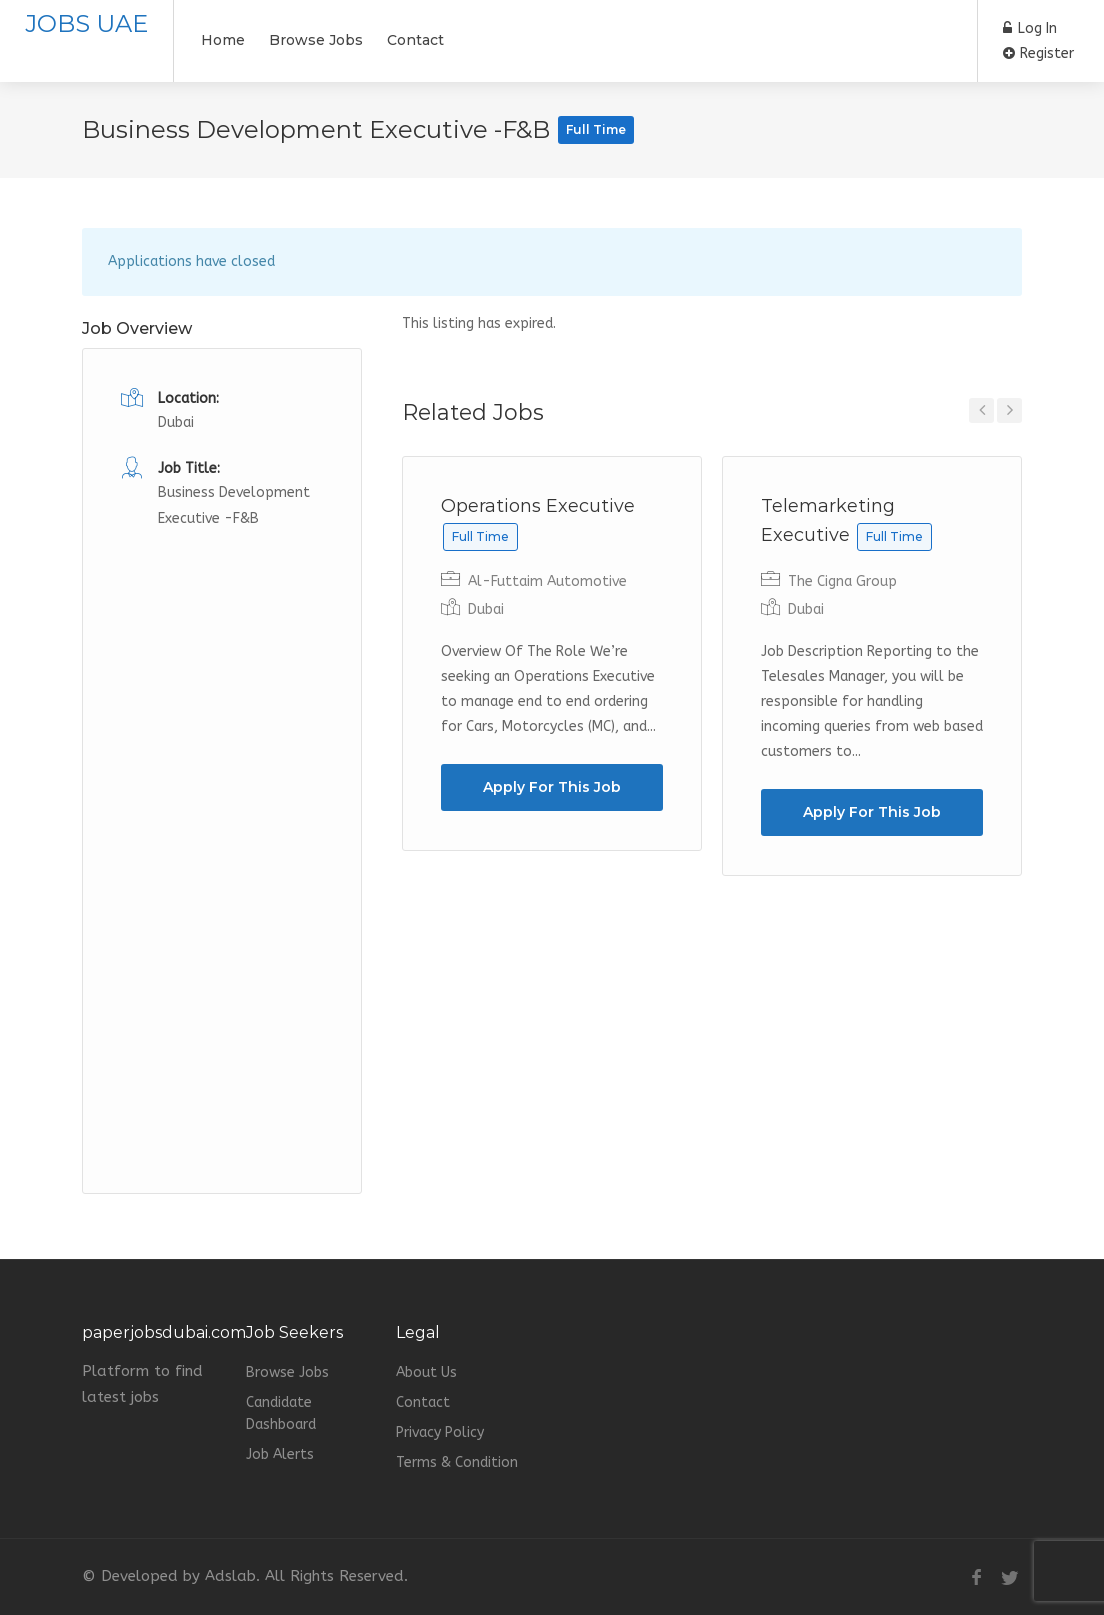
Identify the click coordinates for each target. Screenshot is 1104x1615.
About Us (426, 1372)
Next (1009, 410)
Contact (415, 40)
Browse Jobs (316, 40)
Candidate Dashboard (281, 1413)
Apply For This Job (552, 787)
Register (1038, 53)
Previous (981, 410)
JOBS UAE (86, 23)
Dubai (486, 609)
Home (223, 40)
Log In (1030, 28)
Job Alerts (280, 1454)
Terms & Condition (457, 1462)
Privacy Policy (440, 1432)
